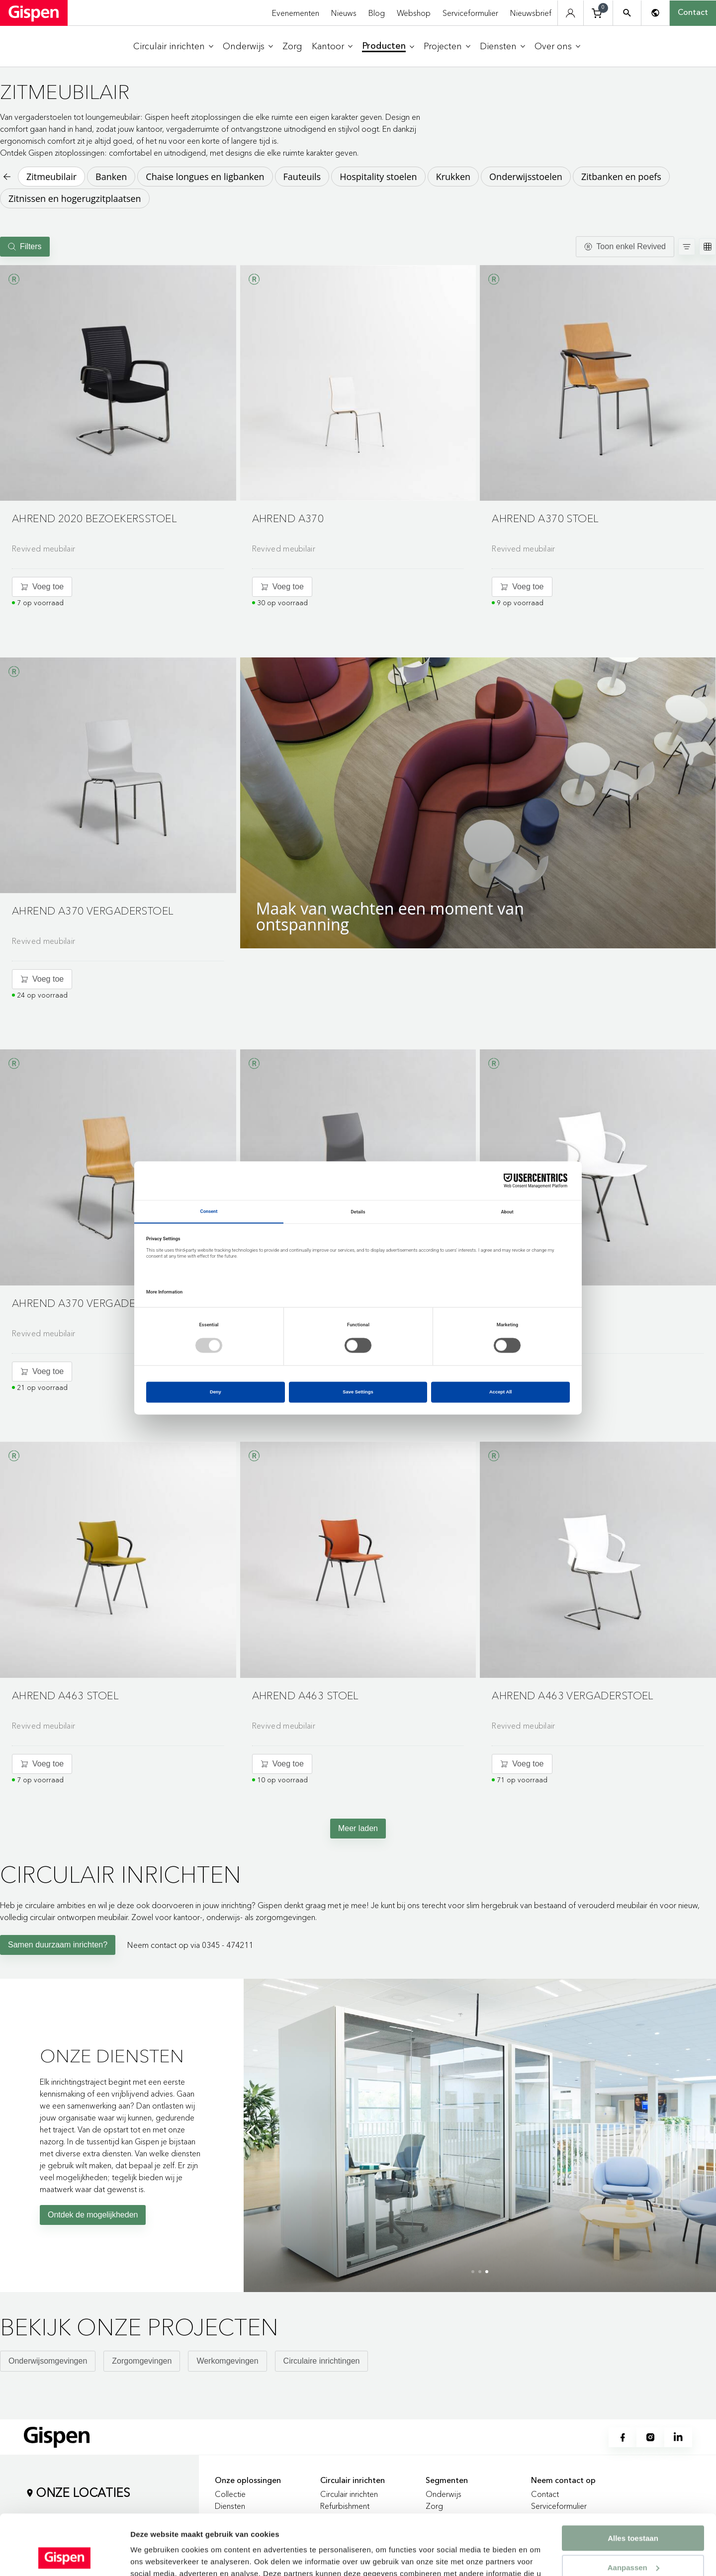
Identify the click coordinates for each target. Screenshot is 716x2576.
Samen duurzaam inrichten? (57, 1944)
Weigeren (632, 2540)
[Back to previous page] (6, 177)
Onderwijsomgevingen (47, 2361)
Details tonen (154, 2556)
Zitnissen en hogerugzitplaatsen (74, 198)
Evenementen (295, 13)
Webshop (414, 13)
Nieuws (344, 13)
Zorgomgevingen (142, 2361)
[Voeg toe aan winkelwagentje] (42, 587)
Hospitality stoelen (378, 177)
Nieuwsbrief (530, 13)
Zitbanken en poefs (621, 177)
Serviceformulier (470, 13)
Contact (693, 13)
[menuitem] (173, 46)
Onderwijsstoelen (525, 177)
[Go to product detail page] (118, 413)
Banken (111, 177)
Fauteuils (302, 177)
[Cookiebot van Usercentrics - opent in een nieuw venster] (64, 2556)
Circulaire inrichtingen (321, 2361)
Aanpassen (633, 2511)
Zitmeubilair (51, 177)
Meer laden (358, 1828)
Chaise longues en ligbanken (205, 177)
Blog (376, 13)
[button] (118, 383)
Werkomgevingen (227, 2361)
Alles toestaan (633, 2482)
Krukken (453, 177)
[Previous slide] (254, 2132)
